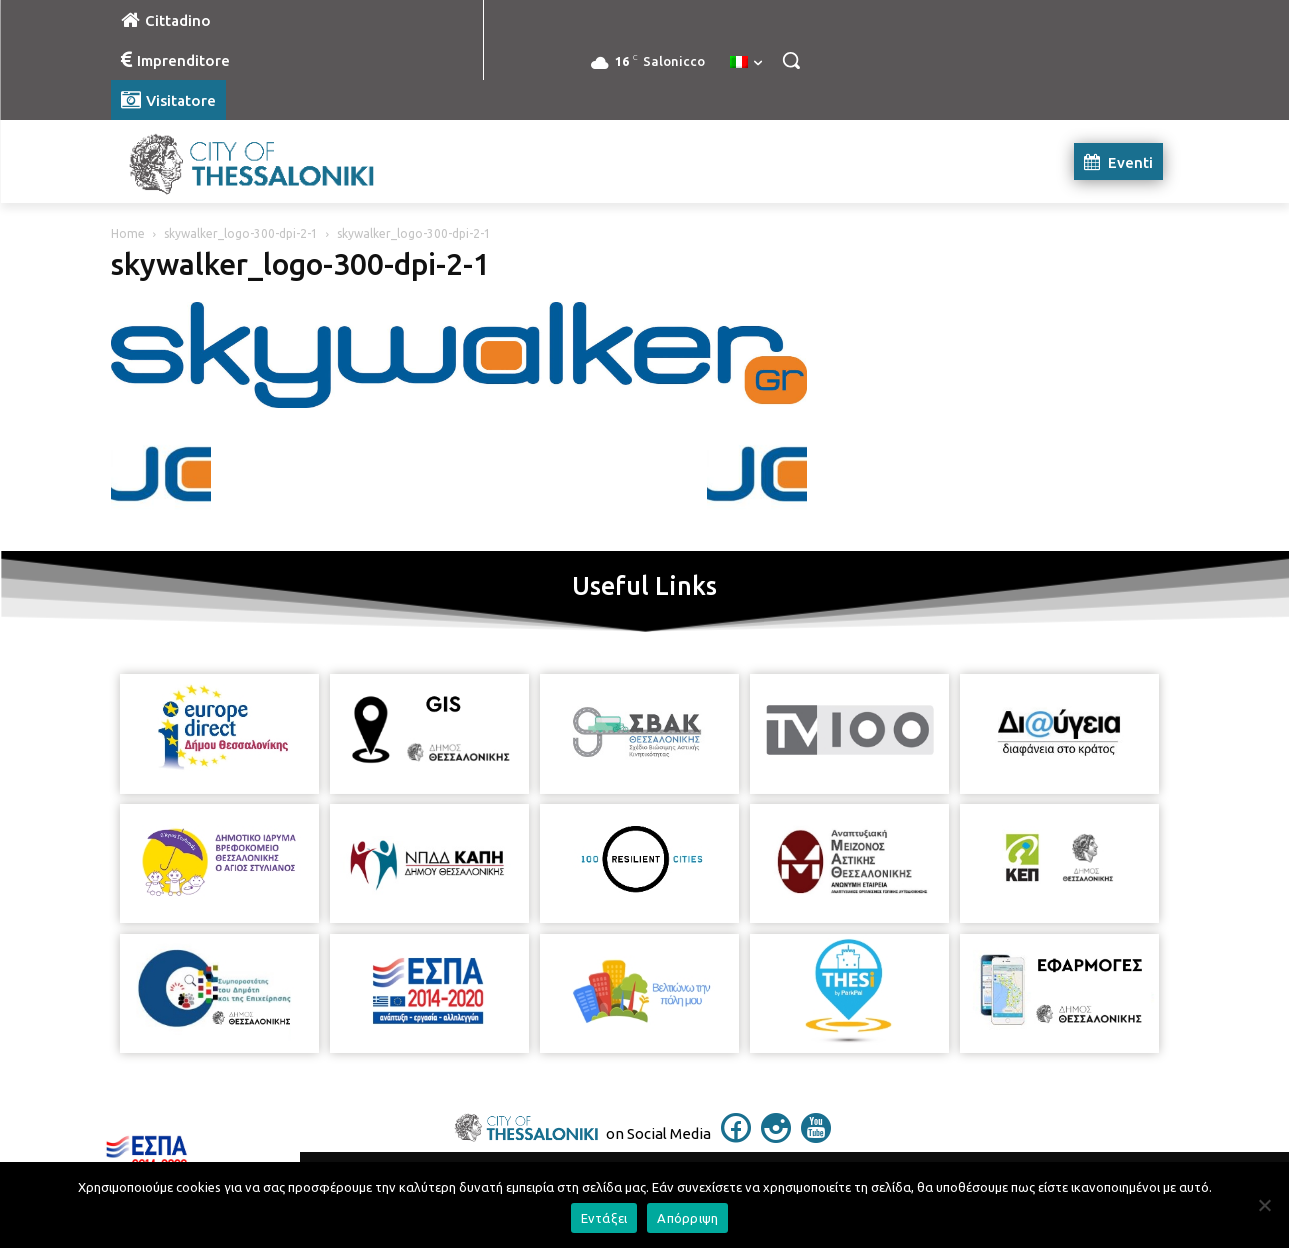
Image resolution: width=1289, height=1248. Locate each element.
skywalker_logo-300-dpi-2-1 (241, 233)
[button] (791, 60)
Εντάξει (604, 1218)
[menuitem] (746, 63)
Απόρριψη (687, 1218)
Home (128, 233)
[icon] (736, 1137)
